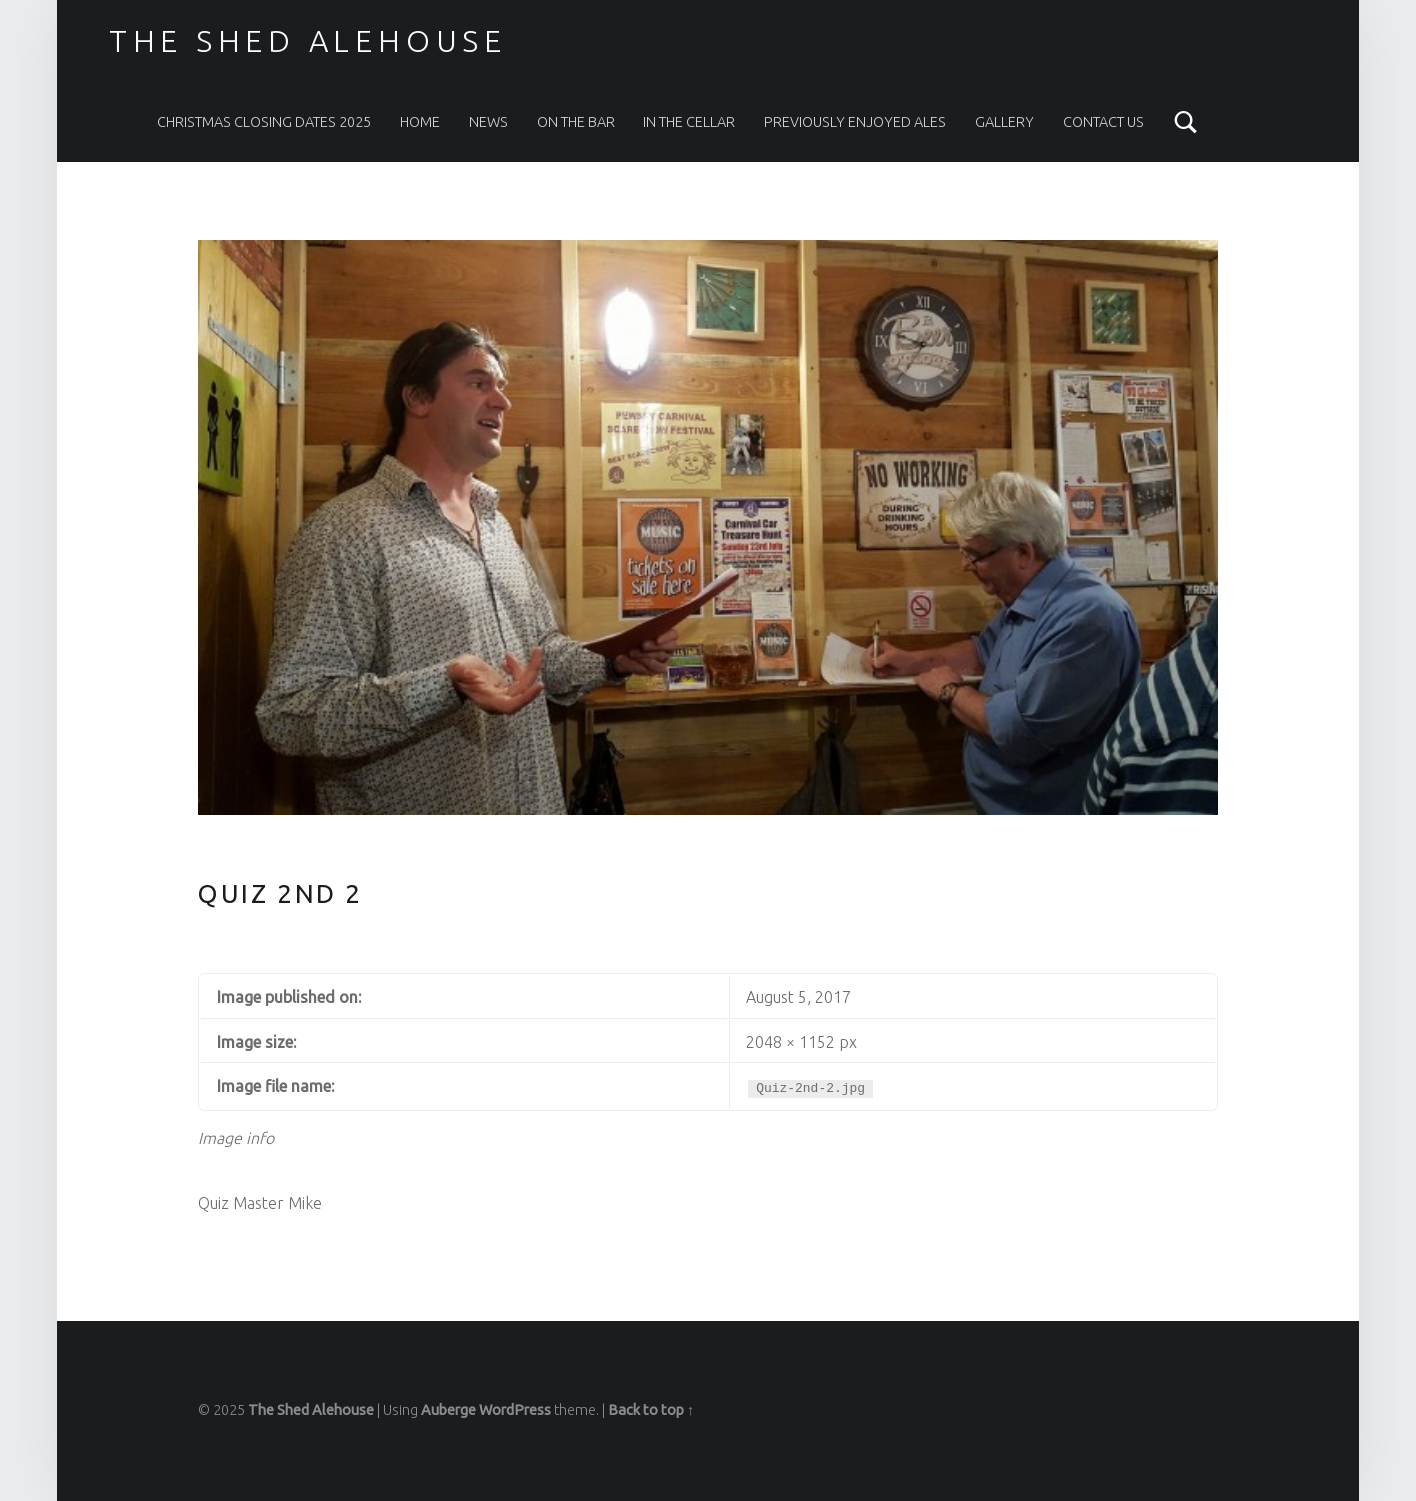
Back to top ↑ (651, 1410)
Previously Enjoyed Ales (855, 122)
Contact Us (1103, 122)
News (488, 122)
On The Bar (576, 122)
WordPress (515, 1410)
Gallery (1004, 122)
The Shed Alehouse (308, 41)
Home (420, 122)
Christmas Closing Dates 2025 (264, 122)
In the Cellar (689, 122)
